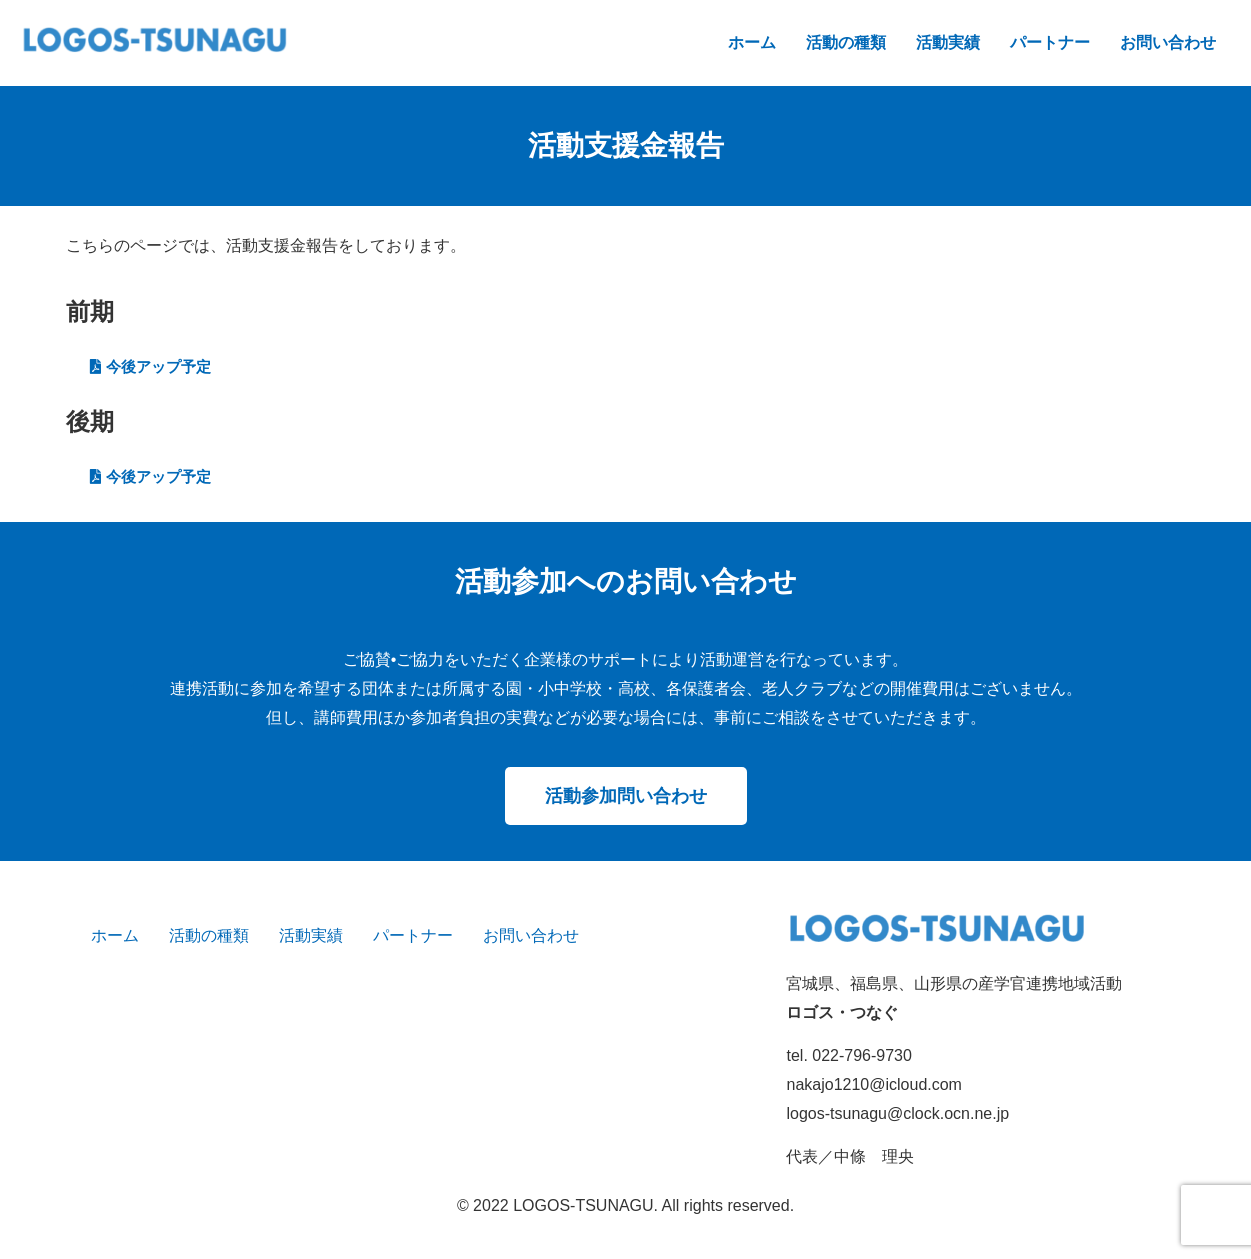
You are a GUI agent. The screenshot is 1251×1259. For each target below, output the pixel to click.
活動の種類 (846, 42)
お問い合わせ (1168, 42)
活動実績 (948, 42)
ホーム (752, 42)
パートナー (1050, 42)
